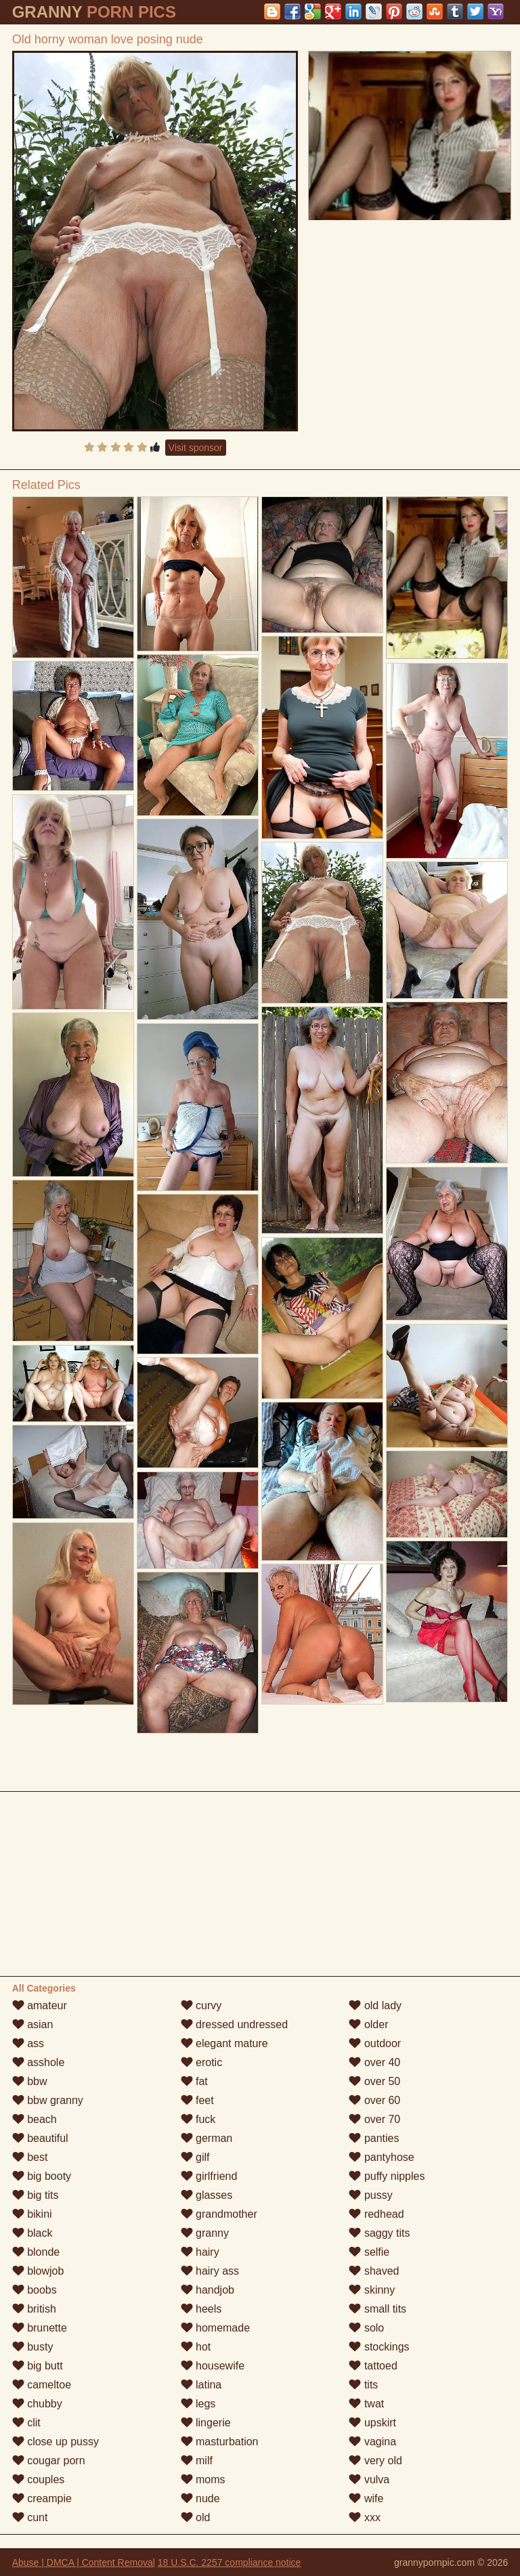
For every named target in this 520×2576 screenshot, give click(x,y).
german (207, 2138)
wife (366, 2498)
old (196, 2517)
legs (198, 2403)
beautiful (40, 2138)
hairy (200, 2252)
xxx (364, 2517)
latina (201, 2384)
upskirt (372, 2422)
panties (374, 2138)
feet (197, 2100)
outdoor (375, 2043)
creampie (42, 2498)
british (34, 2309)
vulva (369, 2479)
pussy (370, 2195)
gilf (195, 2157)
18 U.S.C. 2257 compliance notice (229, 2562)
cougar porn (48, 2460)
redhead (376, 2214)
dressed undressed (234, 2024)
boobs (34, 2290)
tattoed (373, 2365)
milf (197, 2460)
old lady (375, 2005)
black (32, 2233)
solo (366, 2328)
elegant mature (224, 2043)
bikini (32, 2214)
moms (203, 2479)
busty (32, 2347)
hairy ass (210, 2271)
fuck (198, 2119)
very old (375, 2460)
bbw (29, 2081)
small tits (377, 2309)
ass (28, 2043)
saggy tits (379, 2233)
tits (363, 2384)
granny (205, 2233)
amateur (39, 2005)
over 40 (374, 2062)
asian (32, 2024)
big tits (35, 2195)
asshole (38, 2062)
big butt (37, 2365)
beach (34, 2119)
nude (200, 2498)
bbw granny (47, 2100)
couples (38, 2479)
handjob (207, 2290)
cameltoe (41, 2384)
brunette (39, 2328)
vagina (372, 2441)
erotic (202, 2062)
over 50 (374, 2081)
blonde (36, 2252)
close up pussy (55, 2441)
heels (201, 2309)
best (30, 2157)
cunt (30, 2517)
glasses (207, 2195)
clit (26, 2422)
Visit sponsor (196, 447)
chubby (37, 2403)
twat (366, 2403)
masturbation (220, 2441)
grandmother (219, 2214)
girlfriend (209, 2176)
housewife (213, 2365)
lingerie (206, 2422)
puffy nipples (387, 2176)
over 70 (374, 2119)
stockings (379, 2347)
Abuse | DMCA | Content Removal (83, 2562)
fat (194, 2081)
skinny (372, 2290)
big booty (41, 2176)
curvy (201, 2005)
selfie (369, 2252)
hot (196, 2347)
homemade (216, 2328)
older (368, 2024)
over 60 (374, 2100)
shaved (374, 2271)
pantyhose (381, 2157)
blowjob (38, 2271)
